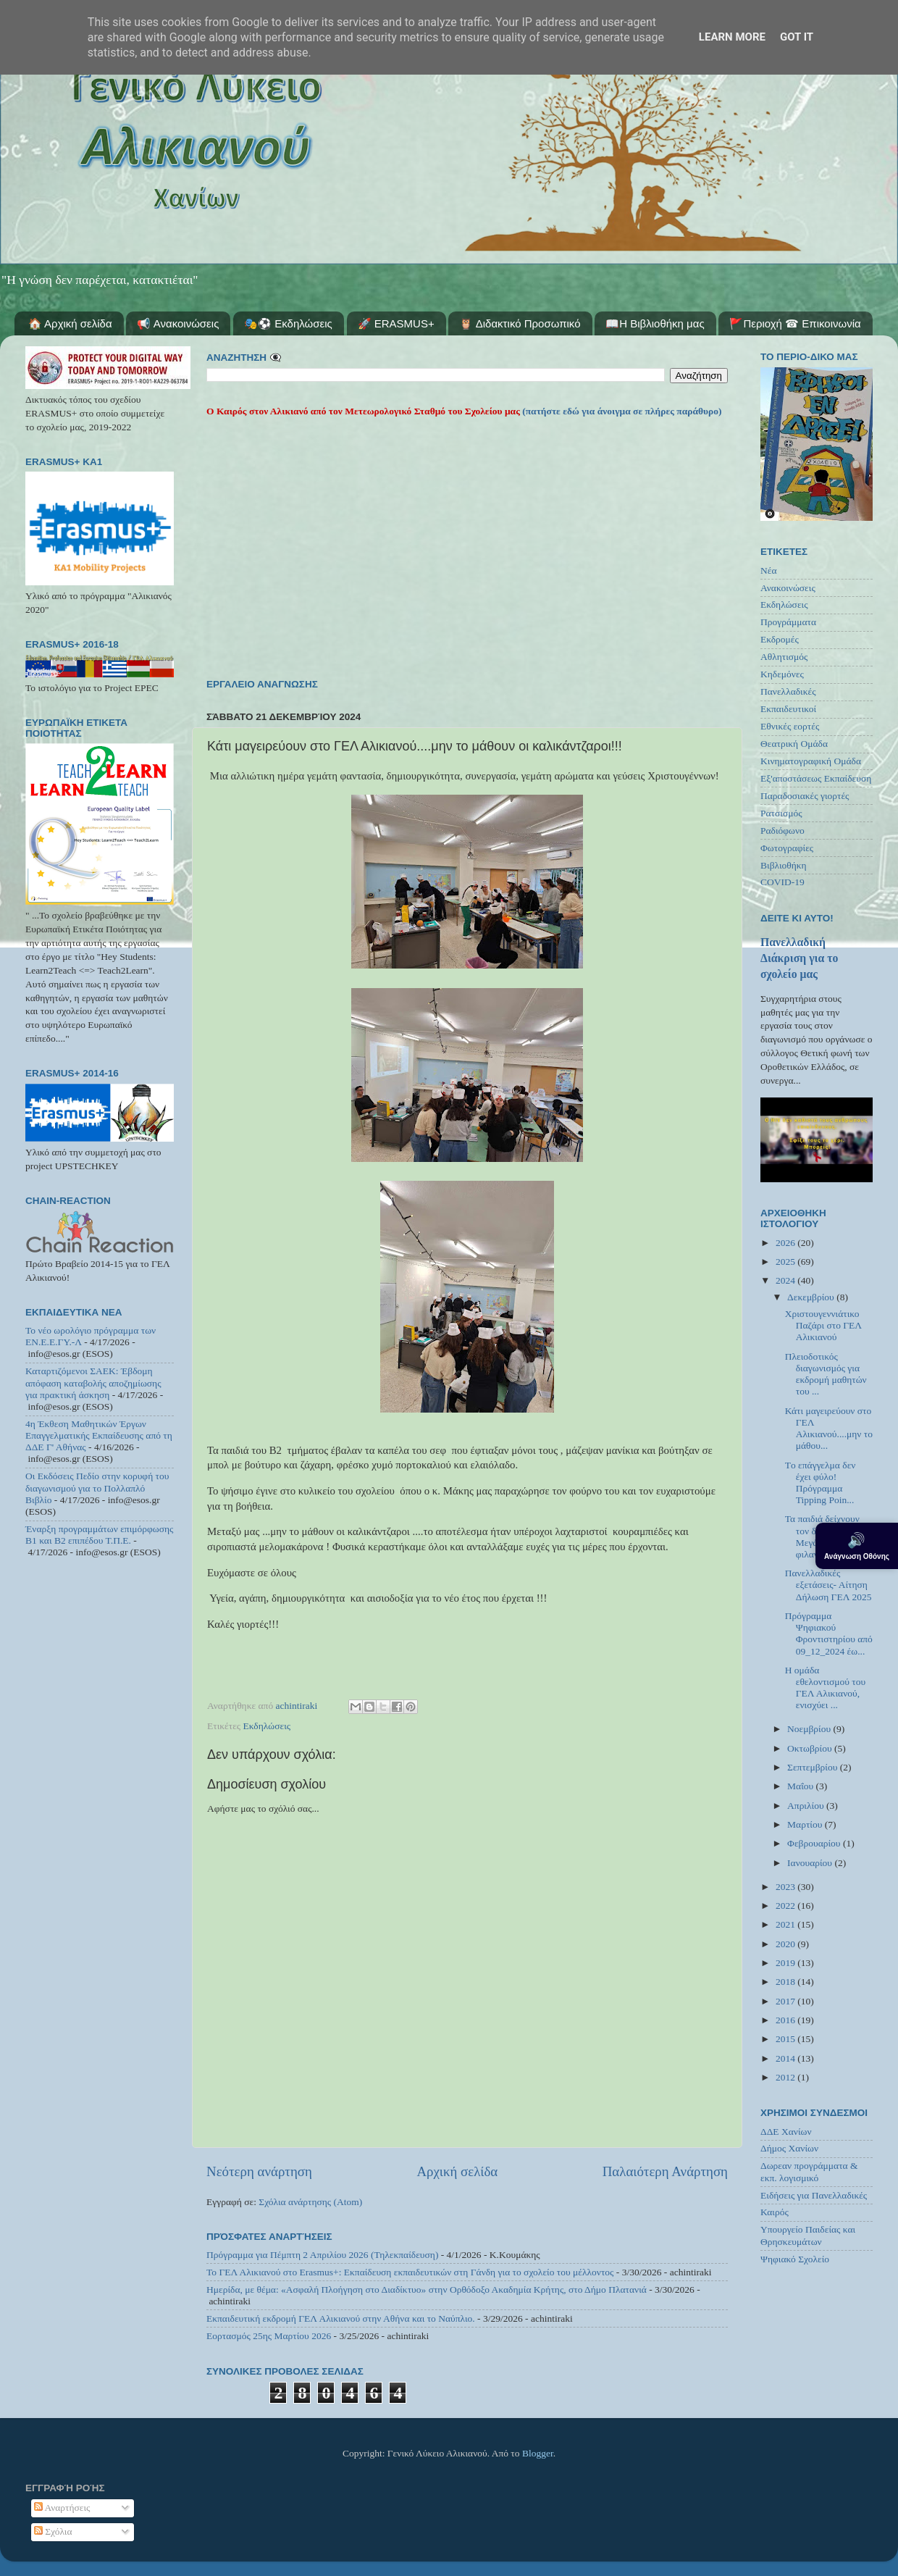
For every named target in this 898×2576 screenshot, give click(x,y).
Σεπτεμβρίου (813, 1767)
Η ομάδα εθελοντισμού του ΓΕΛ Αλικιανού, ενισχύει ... (825, 1688)
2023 (786, 1886)
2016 (786, 2020)
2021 (786, 1924)
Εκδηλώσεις (267, 1725)
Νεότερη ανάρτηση (259, 2171)
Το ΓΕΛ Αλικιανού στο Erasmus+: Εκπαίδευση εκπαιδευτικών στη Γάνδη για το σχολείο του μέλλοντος (409, 2272)
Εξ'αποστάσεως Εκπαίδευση (815, 778)
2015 (786, 2038)
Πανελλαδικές (788, 691)
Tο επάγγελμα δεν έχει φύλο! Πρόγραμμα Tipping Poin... (820, 1483)
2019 (786, 1962)
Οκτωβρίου (810, 1748)
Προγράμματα (788, 621)
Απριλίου (806, 1805)
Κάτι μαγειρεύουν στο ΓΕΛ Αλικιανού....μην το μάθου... (829, 1428)
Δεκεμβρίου (811, 1297)
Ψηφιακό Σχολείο (794, 2259)
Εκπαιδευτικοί (788, 708)
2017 (786, 2001)
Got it (796, 36)
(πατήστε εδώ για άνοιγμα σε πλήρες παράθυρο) (621, 411)
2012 (786, 2077)
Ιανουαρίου (810, 1862)
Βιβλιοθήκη (783, 865)
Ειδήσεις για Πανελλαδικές (813, 2195)
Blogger (537, 2453)
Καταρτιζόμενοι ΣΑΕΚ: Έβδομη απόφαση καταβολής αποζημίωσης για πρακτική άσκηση (93, 1383)
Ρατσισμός (781, 813)
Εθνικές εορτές (789, 726)
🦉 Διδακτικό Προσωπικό (519, 323)
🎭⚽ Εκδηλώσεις (288, 323)
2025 (786, 1261)
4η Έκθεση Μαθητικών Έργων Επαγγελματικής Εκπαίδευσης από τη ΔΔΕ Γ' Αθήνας (98, 1435)
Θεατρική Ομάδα (794, 743)
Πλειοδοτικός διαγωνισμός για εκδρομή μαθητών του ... (826, 1374)
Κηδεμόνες (782, 674)
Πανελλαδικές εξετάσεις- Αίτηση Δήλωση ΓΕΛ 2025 (828, 1585)
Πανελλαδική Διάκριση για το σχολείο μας (799, 958)
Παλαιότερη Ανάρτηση (665, 2171)
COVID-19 (782, 882)
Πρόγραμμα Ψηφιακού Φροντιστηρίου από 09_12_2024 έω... (829, 1633)
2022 (786, 1905)
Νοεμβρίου (810, 1728)
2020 (786, 1944)
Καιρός (774, 2212)
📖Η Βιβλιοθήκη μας (654, 323)
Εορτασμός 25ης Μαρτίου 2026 (268, 2335)
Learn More (732, 36)
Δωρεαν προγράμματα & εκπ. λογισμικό (809, 2171)
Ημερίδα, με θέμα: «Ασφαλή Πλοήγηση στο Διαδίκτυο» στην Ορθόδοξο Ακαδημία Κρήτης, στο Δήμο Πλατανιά (426, 2289)
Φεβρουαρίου (815, 1843)
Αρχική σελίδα (457, 2171)
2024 (786, 1280)
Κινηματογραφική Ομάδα (810, 761)
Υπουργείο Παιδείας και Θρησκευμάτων (807, 2235)
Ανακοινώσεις (787, 587)
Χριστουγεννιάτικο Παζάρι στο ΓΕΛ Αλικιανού (823, 1325)
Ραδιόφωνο (782, 830)
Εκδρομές (779, 639)
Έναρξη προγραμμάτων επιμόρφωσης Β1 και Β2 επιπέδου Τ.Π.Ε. (99, 1534)
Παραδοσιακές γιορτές (804, 795)
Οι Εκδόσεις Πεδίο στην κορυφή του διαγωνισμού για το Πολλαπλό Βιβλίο (97, 1488)
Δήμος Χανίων (789, 2148)
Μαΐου (801, 1786)
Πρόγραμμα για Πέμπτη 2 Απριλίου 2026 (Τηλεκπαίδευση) (322, 2254)
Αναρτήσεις (62, 2507)
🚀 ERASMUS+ (396, 323)
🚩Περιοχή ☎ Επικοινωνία (794, 323)
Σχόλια (53, 2531)
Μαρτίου (806, 1824)
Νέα (768, 570)
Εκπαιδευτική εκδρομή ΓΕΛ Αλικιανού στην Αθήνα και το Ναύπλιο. (340, 2318)
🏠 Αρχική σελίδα (70, 323)
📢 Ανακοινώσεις (178, 323)
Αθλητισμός (783, 656)
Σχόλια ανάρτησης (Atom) (310, 2201)
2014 (786, 2058)
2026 (786, 1242)
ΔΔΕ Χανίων (786, 2131)
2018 (786, 1981)
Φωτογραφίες (786, 847)
